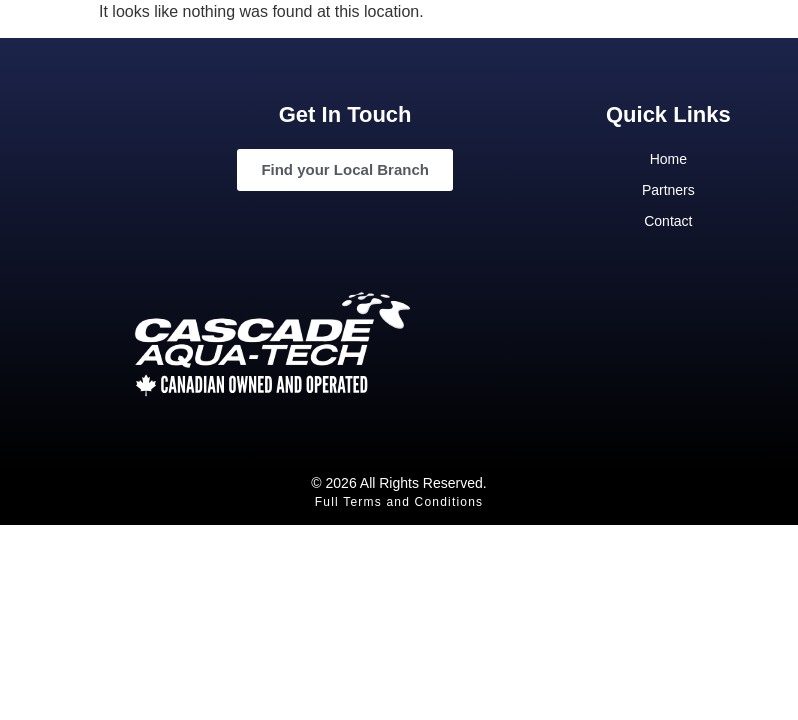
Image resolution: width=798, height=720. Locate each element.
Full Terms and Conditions (399, 502)
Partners (668, 190)
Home (668, 159)
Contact (668, 221)
